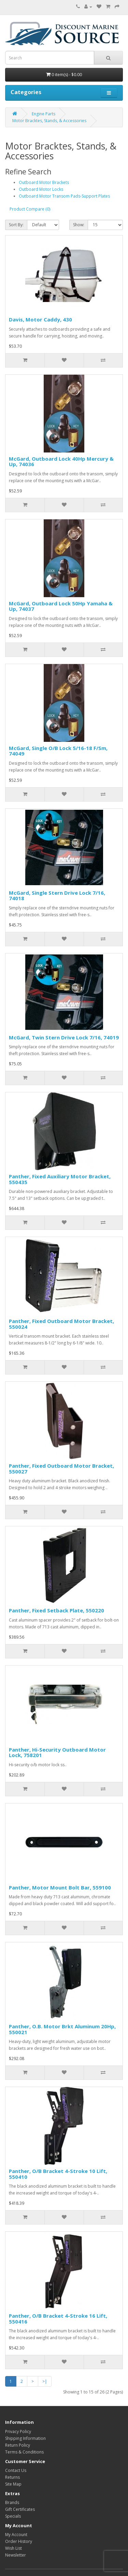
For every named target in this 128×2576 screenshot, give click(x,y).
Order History (18, 2541)
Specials (13, 2516)
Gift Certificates (20, 2509)
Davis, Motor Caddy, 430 (40, 319)
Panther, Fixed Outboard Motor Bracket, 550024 (61, 1324)
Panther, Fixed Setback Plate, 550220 (56, 1610)
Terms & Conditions (24, 2452)
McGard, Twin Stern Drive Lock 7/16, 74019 (64, 1037)
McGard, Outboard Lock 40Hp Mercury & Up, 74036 (61, 461)
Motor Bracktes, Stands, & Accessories (49, 121)
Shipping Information (25, 2438)
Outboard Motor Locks (41, 189)
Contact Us (15, 2470)
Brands (12, 2502)
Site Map (13, 2484)
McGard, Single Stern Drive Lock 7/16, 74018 (57, 895)
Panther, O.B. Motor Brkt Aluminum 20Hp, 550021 (62, 2029)
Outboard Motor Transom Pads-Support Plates (64, 196)
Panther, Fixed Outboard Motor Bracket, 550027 (61, 1468)
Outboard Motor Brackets (44, 182)
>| (44, 2381)
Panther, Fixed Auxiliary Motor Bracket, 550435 (60, 1179)
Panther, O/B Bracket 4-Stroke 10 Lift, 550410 (58, 2174)
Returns (12, 2477)
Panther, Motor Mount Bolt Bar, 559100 (60, 1887)
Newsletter (15, 2555)
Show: (78, 225)
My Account (16, 2534)
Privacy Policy (18, 2431)
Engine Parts (43, 114)
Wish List (13, 2548)
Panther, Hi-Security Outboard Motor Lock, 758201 (57, 1752)
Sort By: (16, 225)
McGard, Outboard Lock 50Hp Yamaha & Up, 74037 (61, 606)
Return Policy (17, 2445)
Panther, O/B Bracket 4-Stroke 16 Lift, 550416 (58, 2318)
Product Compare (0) (30, 209)
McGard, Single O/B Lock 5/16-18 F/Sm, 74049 (58, 751)
